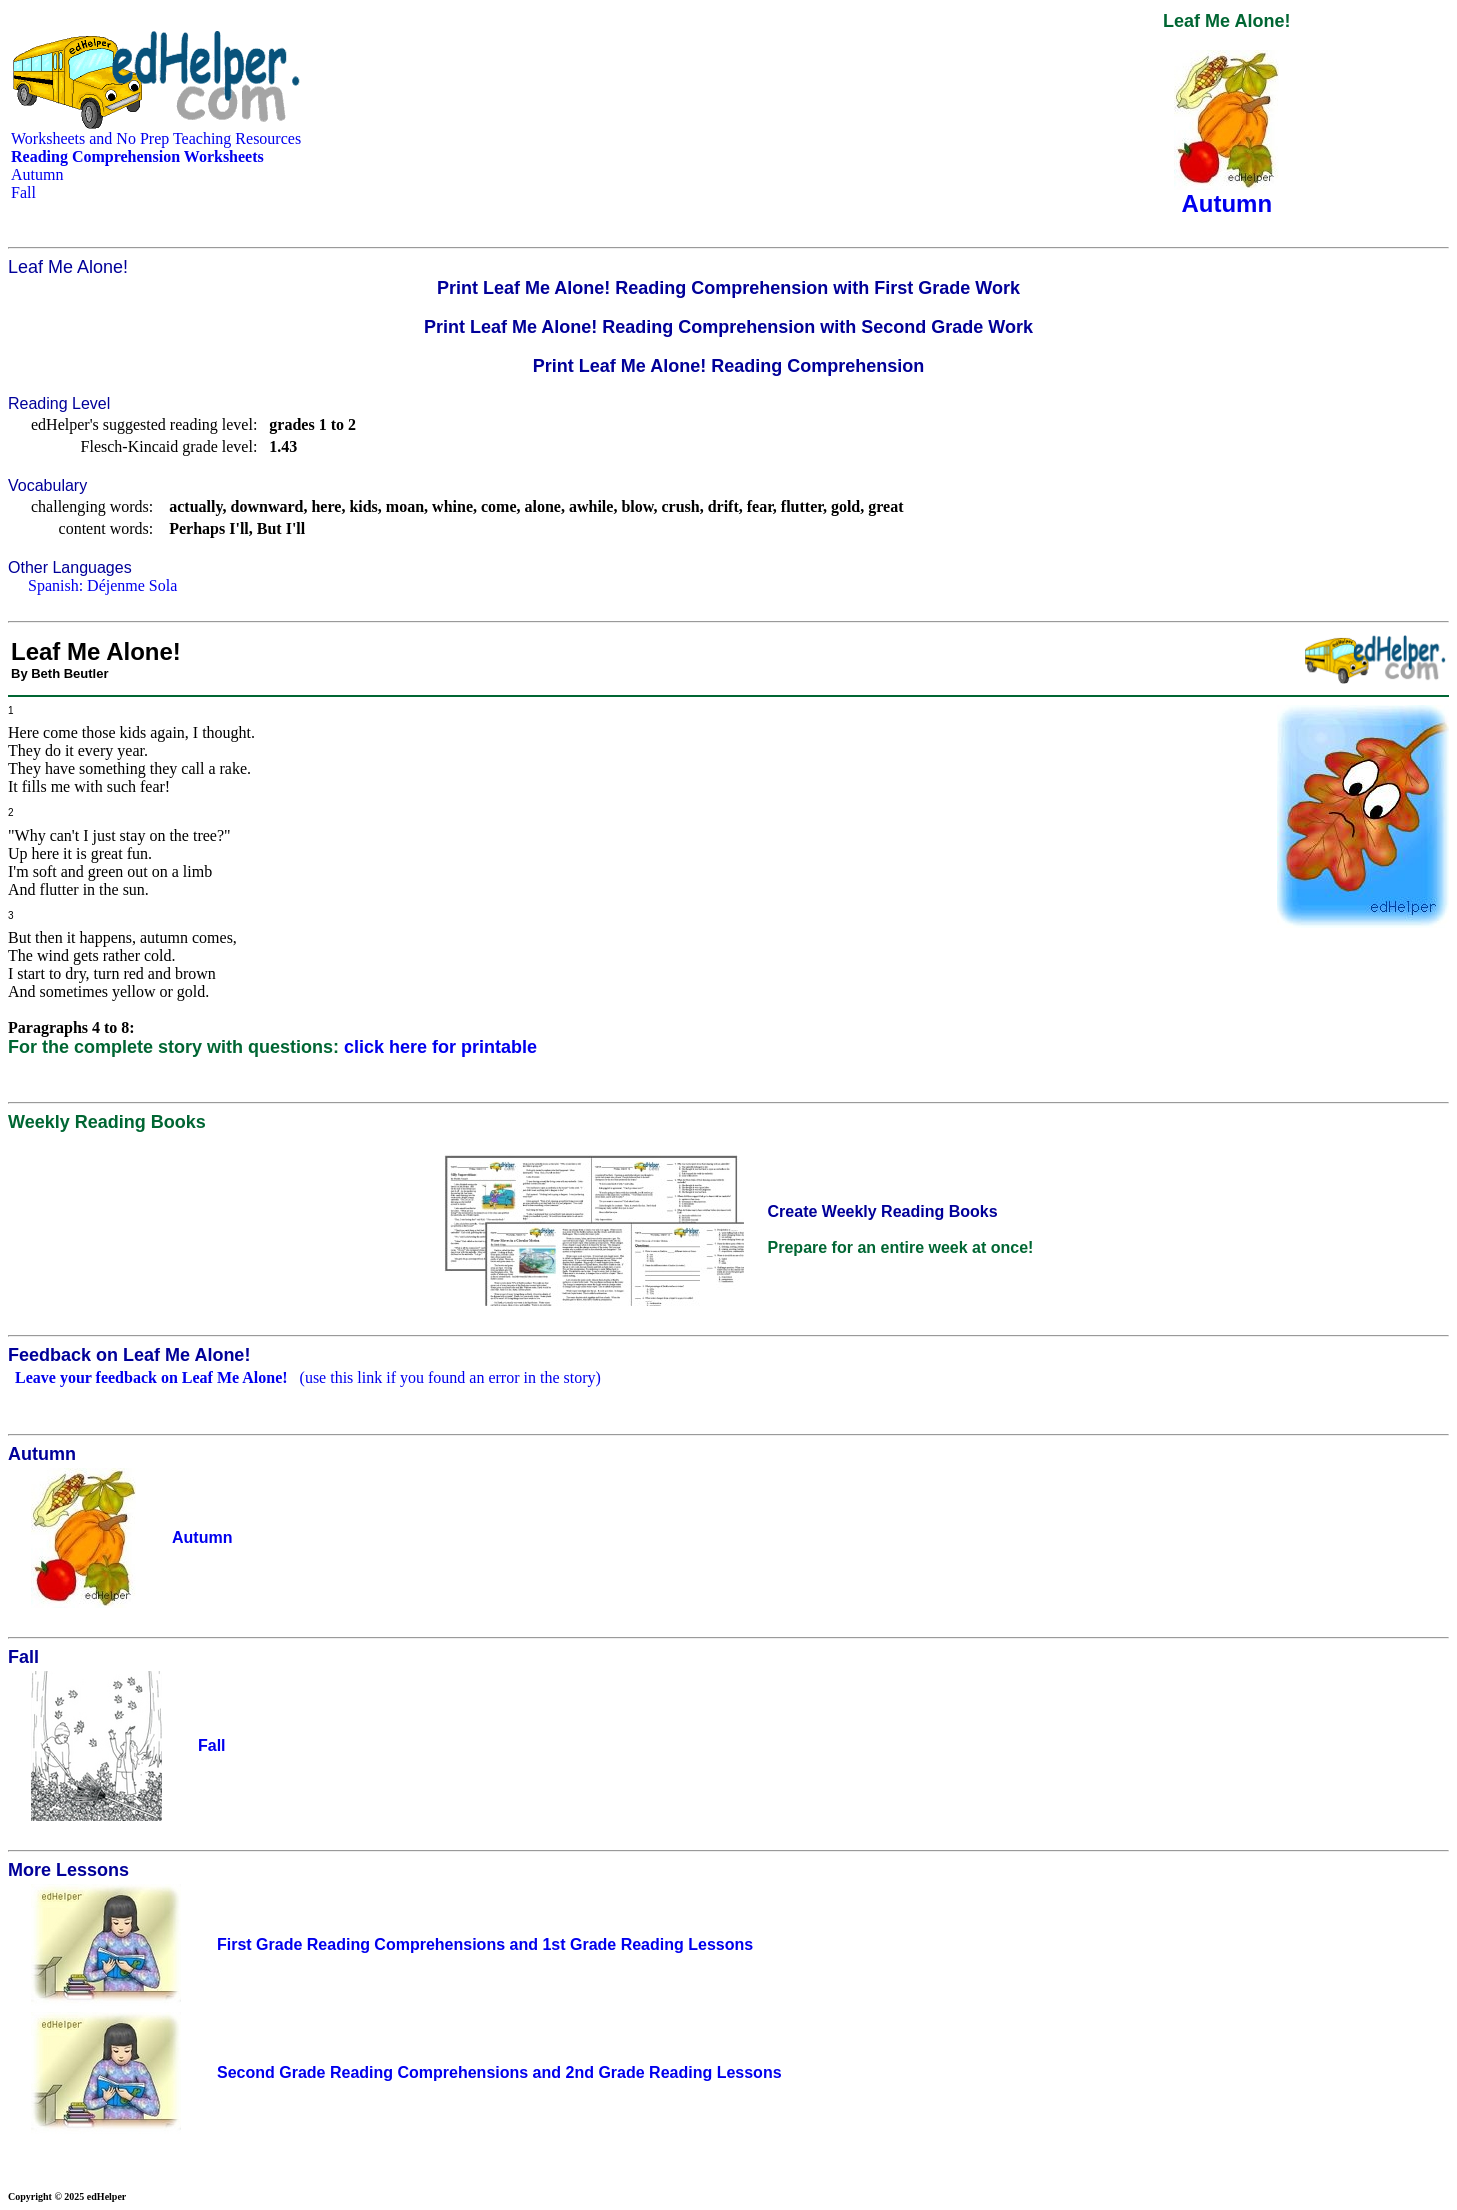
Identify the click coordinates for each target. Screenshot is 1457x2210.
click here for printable (440, 1047)
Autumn (37, 174)
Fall (23, 192)
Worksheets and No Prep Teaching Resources (156, 138)
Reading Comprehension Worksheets (137, 156)
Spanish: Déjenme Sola (102, 585)
